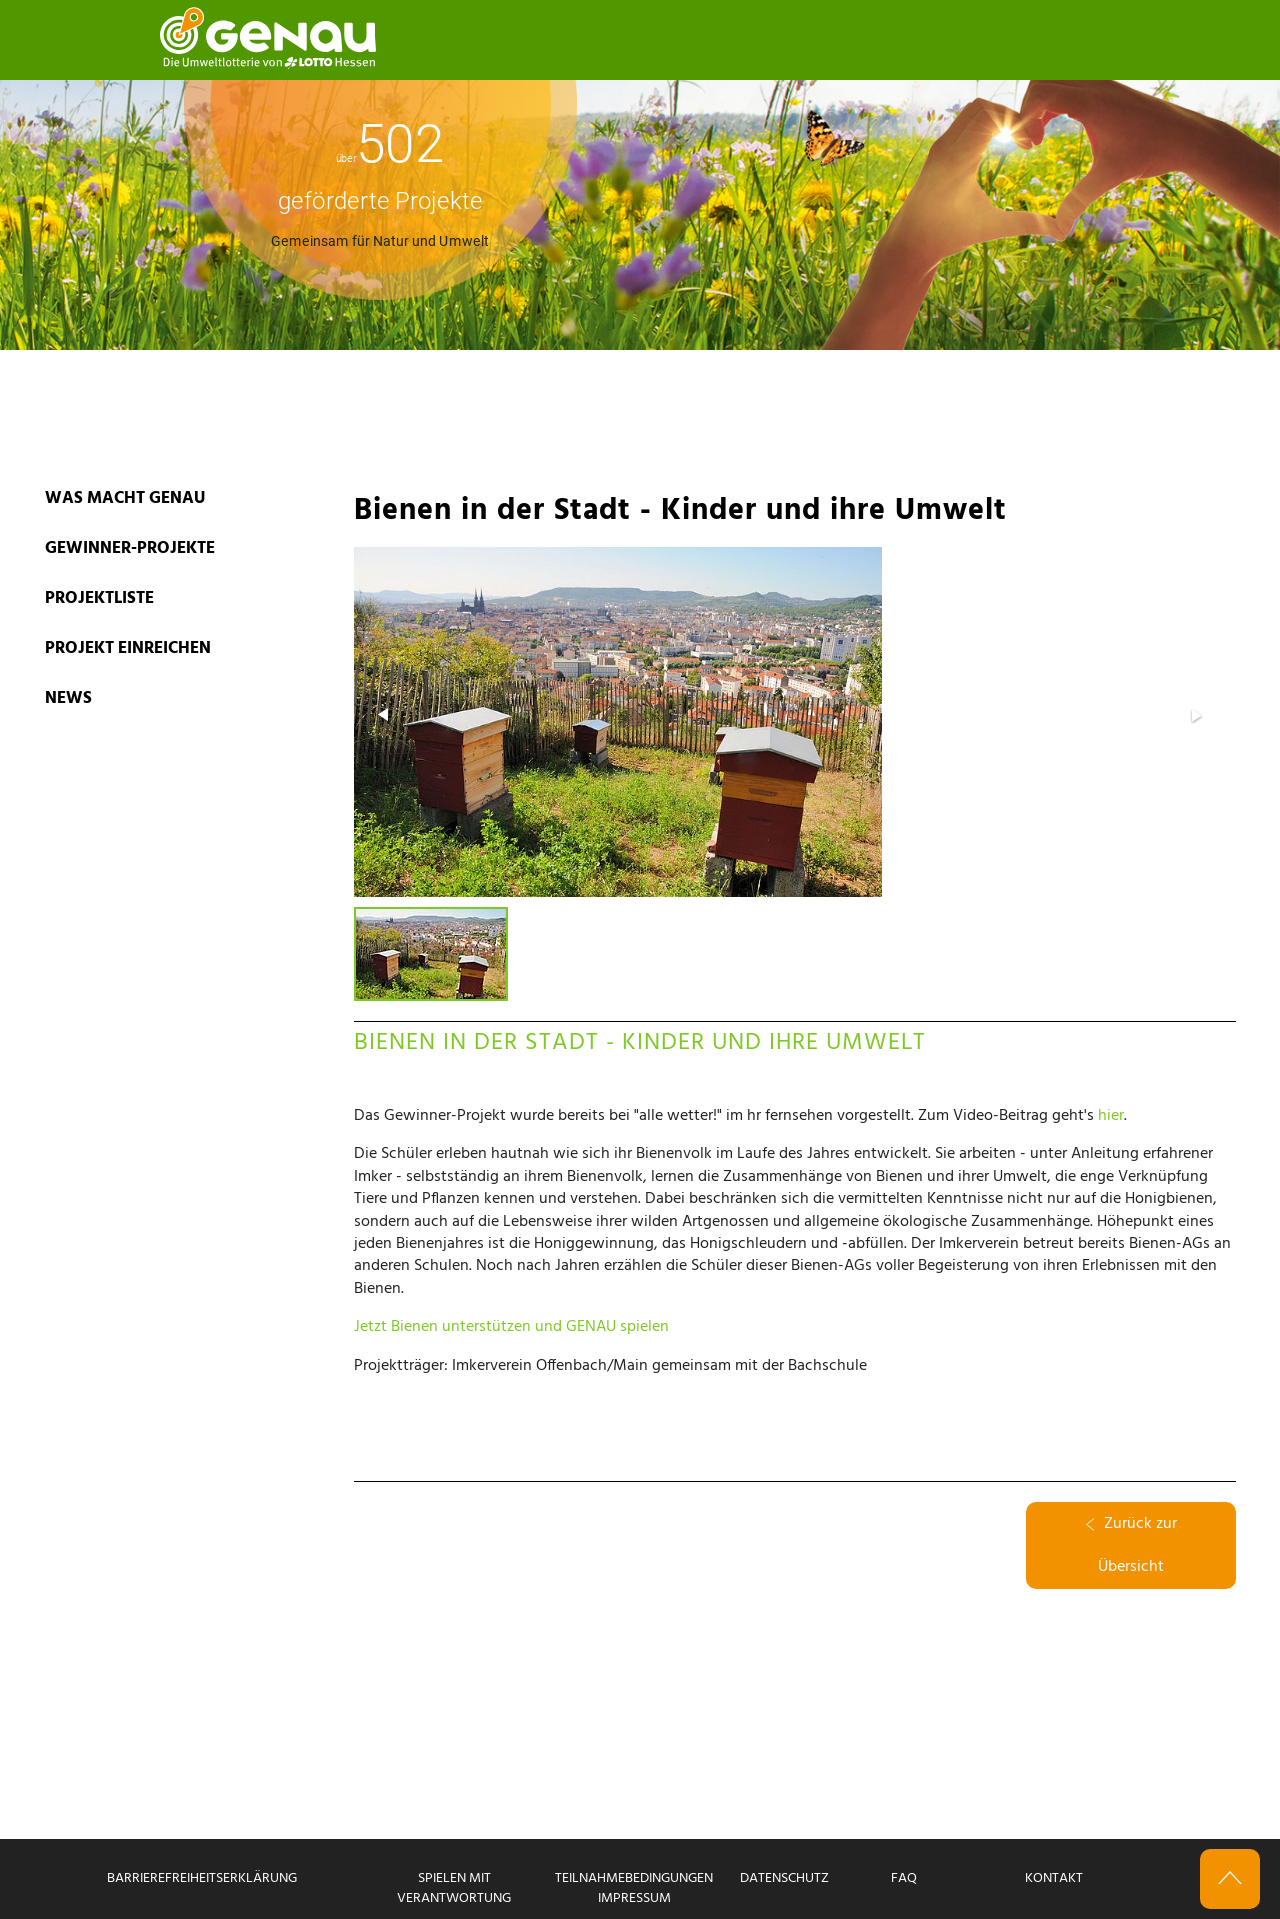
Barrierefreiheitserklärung (202, 1878)
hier (1111, 1116)
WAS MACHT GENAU (125, 498)
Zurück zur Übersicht (1131, 1545)
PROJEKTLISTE (99, 598)
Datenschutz (784, 1878)
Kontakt (1054, 1878)
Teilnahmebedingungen (634, 1878)
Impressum (634, 1898)
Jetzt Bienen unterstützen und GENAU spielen (511, 1327)
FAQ (904, 1878)
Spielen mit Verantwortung (454, 1888)
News (68, 698)
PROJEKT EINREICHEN (128, 648)
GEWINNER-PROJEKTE (130, 548)
